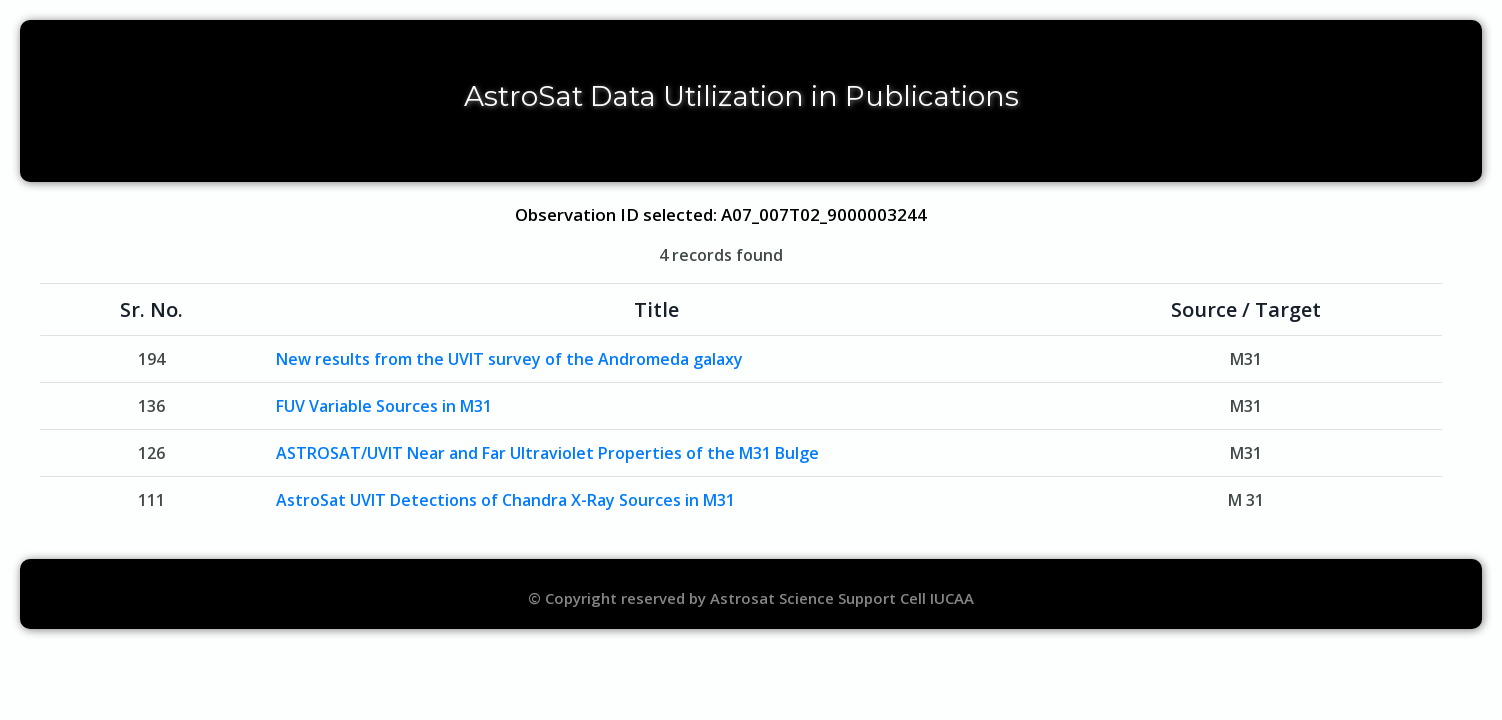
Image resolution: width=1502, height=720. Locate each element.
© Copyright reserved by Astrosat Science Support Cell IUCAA (751, 598)
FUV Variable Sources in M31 (384, 406)
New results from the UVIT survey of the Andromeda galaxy (509, 359)
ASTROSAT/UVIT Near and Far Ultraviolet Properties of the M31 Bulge (547, 453)
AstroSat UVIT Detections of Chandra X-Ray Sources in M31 (505, 500)
